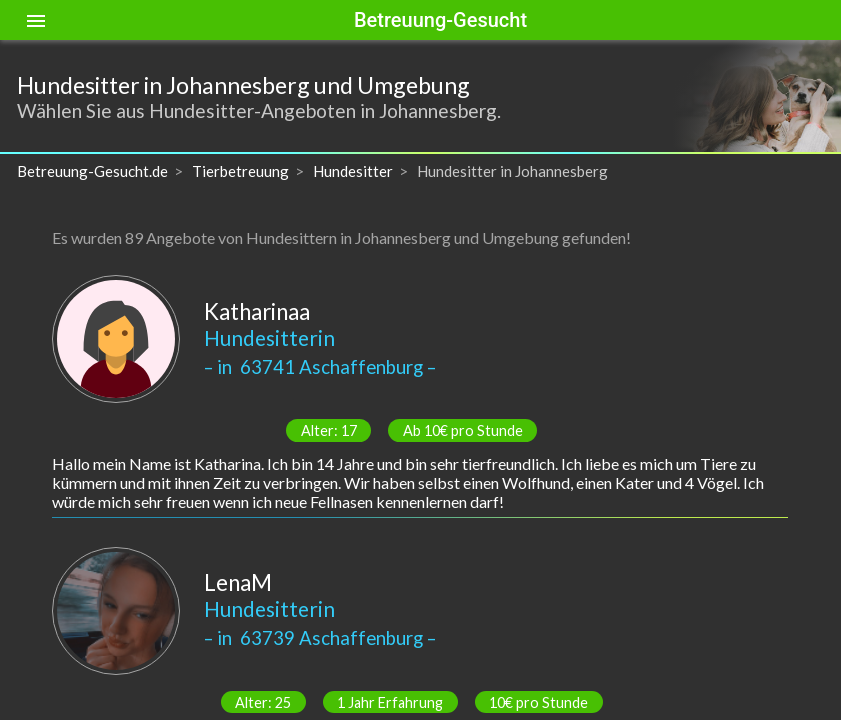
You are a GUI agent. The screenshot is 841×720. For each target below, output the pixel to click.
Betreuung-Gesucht (440, 20)
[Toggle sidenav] (36, 20)
